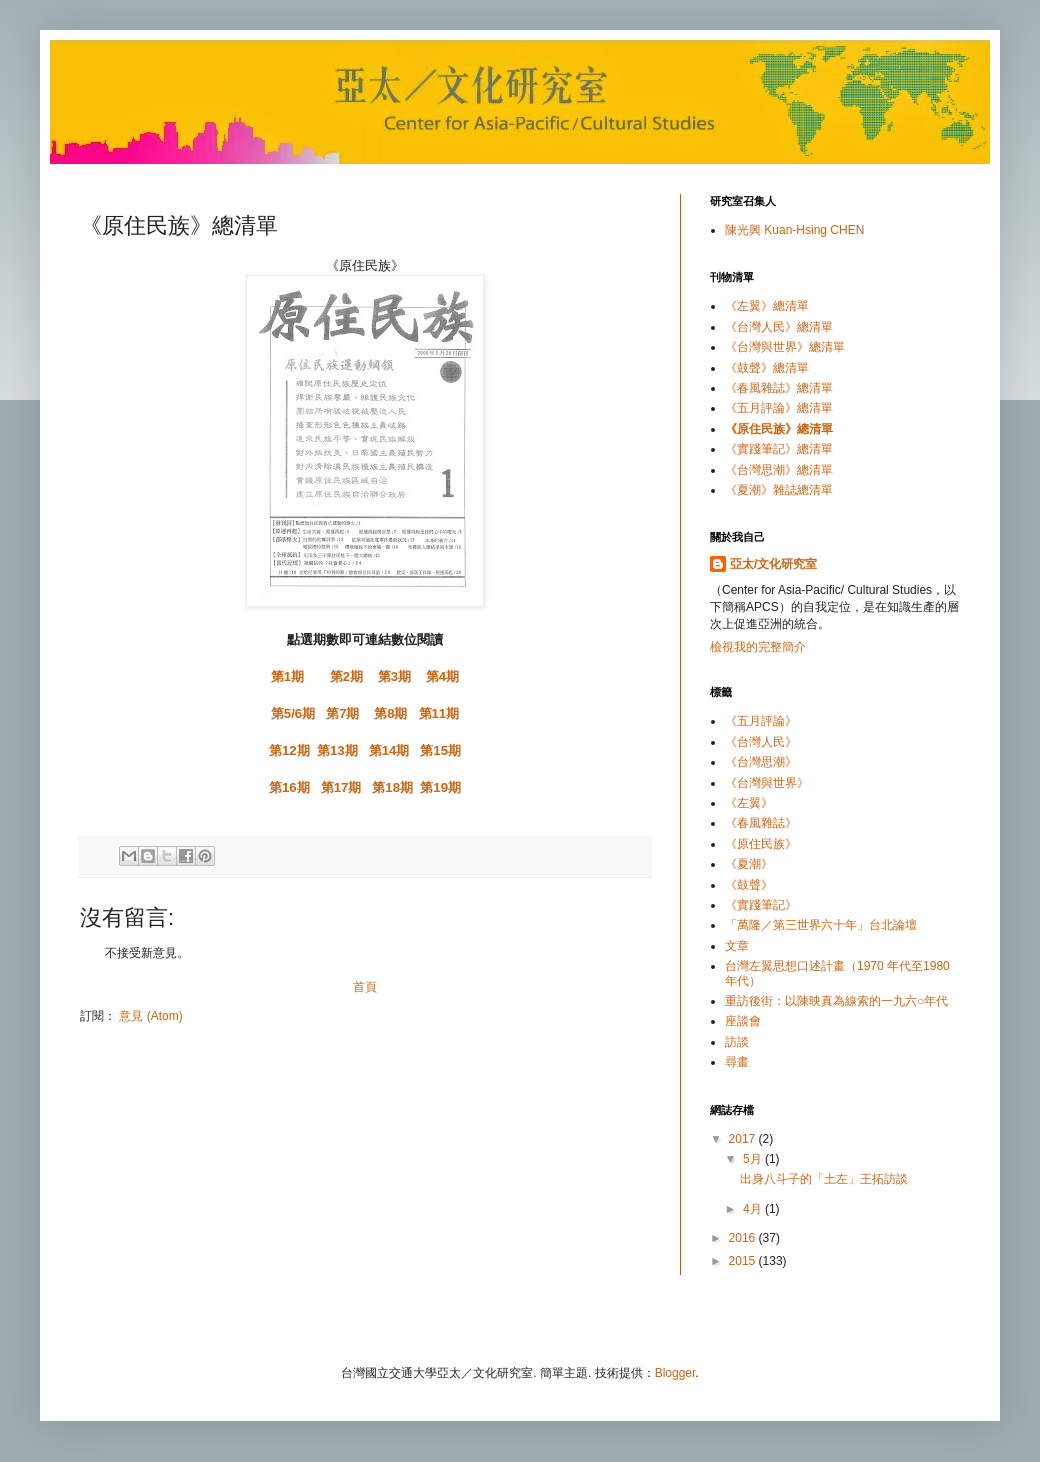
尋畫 (737, 1062)
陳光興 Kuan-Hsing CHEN (794, 230)
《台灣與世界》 (767, 783)
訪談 (737, 1042)
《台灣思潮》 (761, 762)
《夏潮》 (749, 864)
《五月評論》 (761, 721)
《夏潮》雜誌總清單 (779, 490)
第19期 (440, 787)
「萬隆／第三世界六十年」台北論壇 (821, 925)
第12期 (289, 750)
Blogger (675, 1373)
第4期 (442, 676)
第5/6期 (293, 713)
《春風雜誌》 (761, 823)
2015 (744, 1261)
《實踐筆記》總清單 (779, 449)
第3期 (394, 676)
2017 (744, 1139)
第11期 (439, 713)
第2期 (346, 676)
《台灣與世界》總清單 (785, 347)
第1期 (287, 676)
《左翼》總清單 (767, 306)
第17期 (341, 787)
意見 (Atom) (150, 1016)
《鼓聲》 (749, 885)
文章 (737, 946)
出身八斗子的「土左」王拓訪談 (824, 1179)
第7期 (342, 713)
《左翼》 (749, 803)
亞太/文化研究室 (773, 564)
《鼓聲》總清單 (767, 368)
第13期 (337, 750)
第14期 (389, 750)
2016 (744, 1238)
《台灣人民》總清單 (779, 327)
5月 (754, 1159)
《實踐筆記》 (761, 905)
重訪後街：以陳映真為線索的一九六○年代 (836, 1001)
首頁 (365, 987)
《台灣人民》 (761, 742)
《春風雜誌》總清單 (779, 388)
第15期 (440, 750)
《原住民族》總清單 (779, 429)
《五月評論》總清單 (779, 408)
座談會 (743, 1021)
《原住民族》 (761, 844)
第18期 (392, 787)
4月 (754, 1209)
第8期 (390, 713)
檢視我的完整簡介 (758, 647)
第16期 (289, 787)
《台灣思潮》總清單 (779, 470)
